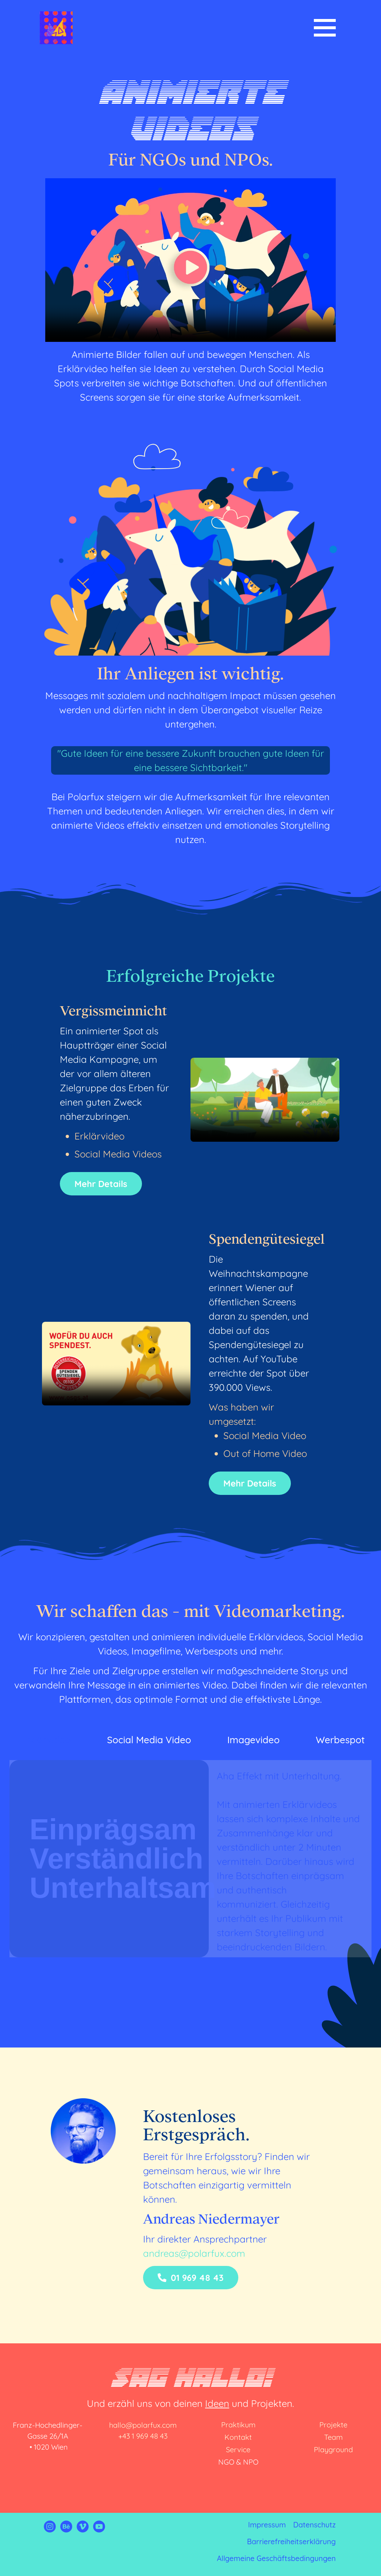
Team (333, 2437)
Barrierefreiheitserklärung (291, 2541)
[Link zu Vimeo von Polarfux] (82, 2529)
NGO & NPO (238, 2461)
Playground (333, 2449)
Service (238, 2449)
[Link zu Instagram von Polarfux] (49, 2529)
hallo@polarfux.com (143, 2425)
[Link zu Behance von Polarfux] (66, 2529)
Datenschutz (314, 2524)
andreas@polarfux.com (194, 2253)
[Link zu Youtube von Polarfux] (99, 2529)
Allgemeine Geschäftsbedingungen (276, 2558)
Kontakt (238, 2437)
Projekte (333, 2424)
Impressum (267, 2524)
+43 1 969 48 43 (143, 2435)
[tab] (43, 1740)
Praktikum (238, 2424)
